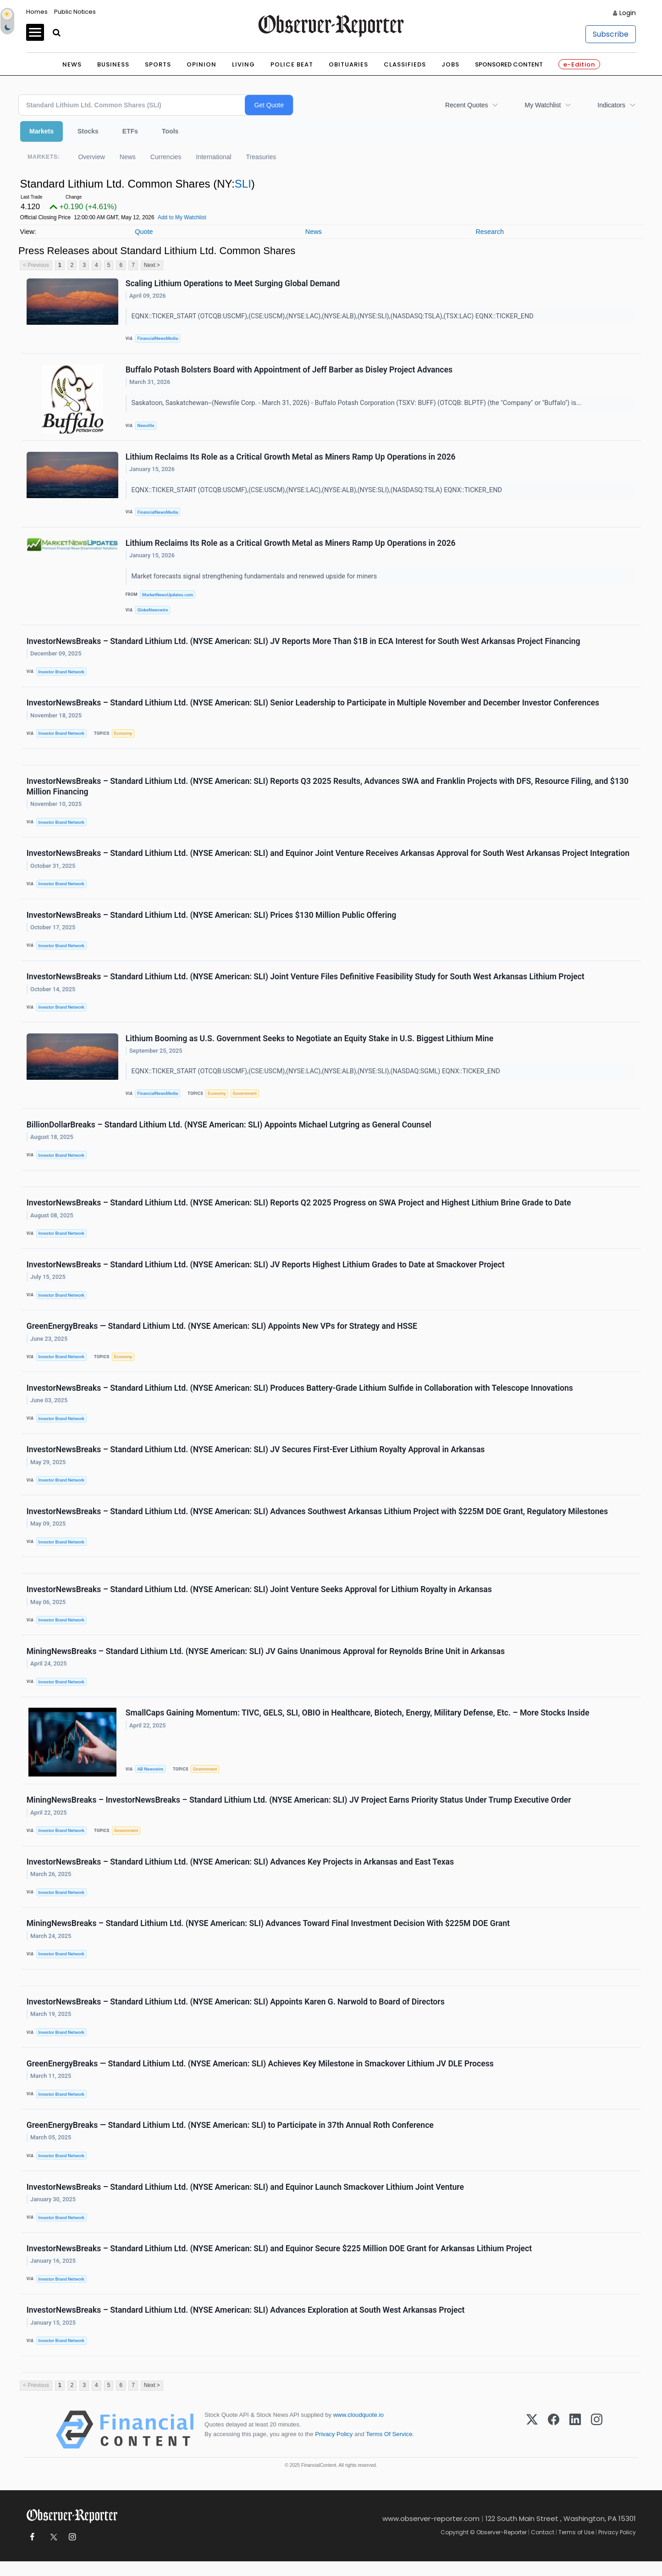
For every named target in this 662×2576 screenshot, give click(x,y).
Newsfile (146, 426)
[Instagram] (596, 2444)
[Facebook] (553, 2444)
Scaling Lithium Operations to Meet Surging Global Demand (233, 283)
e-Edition (579, 64)
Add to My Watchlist (182, 217)
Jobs (450, 64)
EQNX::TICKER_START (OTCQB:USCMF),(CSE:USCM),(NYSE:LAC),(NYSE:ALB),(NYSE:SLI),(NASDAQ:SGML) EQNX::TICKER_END (317, 1076)
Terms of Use (576, 2547)
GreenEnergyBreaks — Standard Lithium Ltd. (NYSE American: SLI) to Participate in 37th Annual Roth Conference (230, 2138)
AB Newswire (151, 1778)
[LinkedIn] (575, 2444)
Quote (144, 231)
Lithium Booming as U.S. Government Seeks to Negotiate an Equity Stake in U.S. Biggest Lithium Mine (309, 1043)
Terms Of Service (389, 2448)
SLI (243, 184)
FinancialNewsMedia (158, 338)
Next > (152, 265)
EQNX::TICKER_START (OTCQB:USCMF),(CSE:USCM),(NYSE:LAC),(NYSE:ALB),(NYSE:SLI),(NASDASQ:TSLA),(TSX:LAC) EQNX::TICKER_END (333, 317)
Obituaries (348, 64)
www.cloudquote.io (358, 2429)
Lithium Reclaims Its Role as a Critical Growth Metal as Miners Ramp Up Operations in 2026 (291, 457)
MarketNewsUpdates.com (167, 596)
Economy (123, 735)
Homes (37, 11)
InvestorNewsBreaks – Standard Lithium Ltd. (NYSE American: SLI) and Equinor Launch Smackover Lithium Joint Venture (245, 2199)
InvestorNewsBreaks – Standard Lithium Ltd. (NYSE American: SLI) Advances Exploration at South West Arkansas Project (246, 2324)
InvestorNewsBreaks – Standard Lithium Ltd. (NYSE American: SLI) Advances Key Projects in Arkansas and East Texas (240, 1872)
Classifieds (405, 64)
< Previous (36, 265)
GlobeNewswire (153, 611)
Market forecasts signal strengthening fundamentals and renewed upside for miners (255, 578)
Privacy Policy (334, 2448)
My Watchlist (542, 105)
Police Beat (291, 64)
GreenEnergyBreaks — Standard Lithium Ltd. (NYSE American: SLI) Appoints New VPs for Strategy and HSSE (222, 1333)
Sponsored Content (509, 64)
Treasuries (261, 157)
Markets (41, 131)
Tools (170, 131)
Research (489, 231)
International (214, 157)
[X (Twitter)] (532, 2444)
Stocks (88, 131)
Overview (91, 157)
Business (113, 64)
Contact (542, 2547)
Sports (158, 64)
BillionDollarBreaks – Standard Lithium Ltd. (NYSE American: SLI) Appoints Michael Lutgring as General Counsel (229, 1129)
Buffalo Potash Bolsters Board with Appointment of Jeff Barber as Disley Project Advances (289, 370)
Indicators (611, 105)
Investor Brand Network (62, 673)
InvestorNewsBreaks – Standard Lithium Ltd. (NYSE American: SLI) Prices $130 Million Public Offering (212, 918)
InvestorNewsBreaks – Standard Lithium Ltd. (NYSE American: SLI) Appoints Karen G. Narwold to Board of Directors (236, 2013)
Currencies (166, 157)
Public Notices (75, 11)
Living (243, 64)
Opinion (201, 64)
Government (245, 1098)
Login (627, 12)
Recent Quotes (466, 105)
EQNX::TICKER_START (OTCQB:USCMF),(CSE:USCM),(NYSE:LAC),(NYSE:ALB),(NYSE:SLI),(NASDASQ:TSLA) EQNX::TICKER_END (318, 491)
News (72, 64)
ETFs (130, 131)
